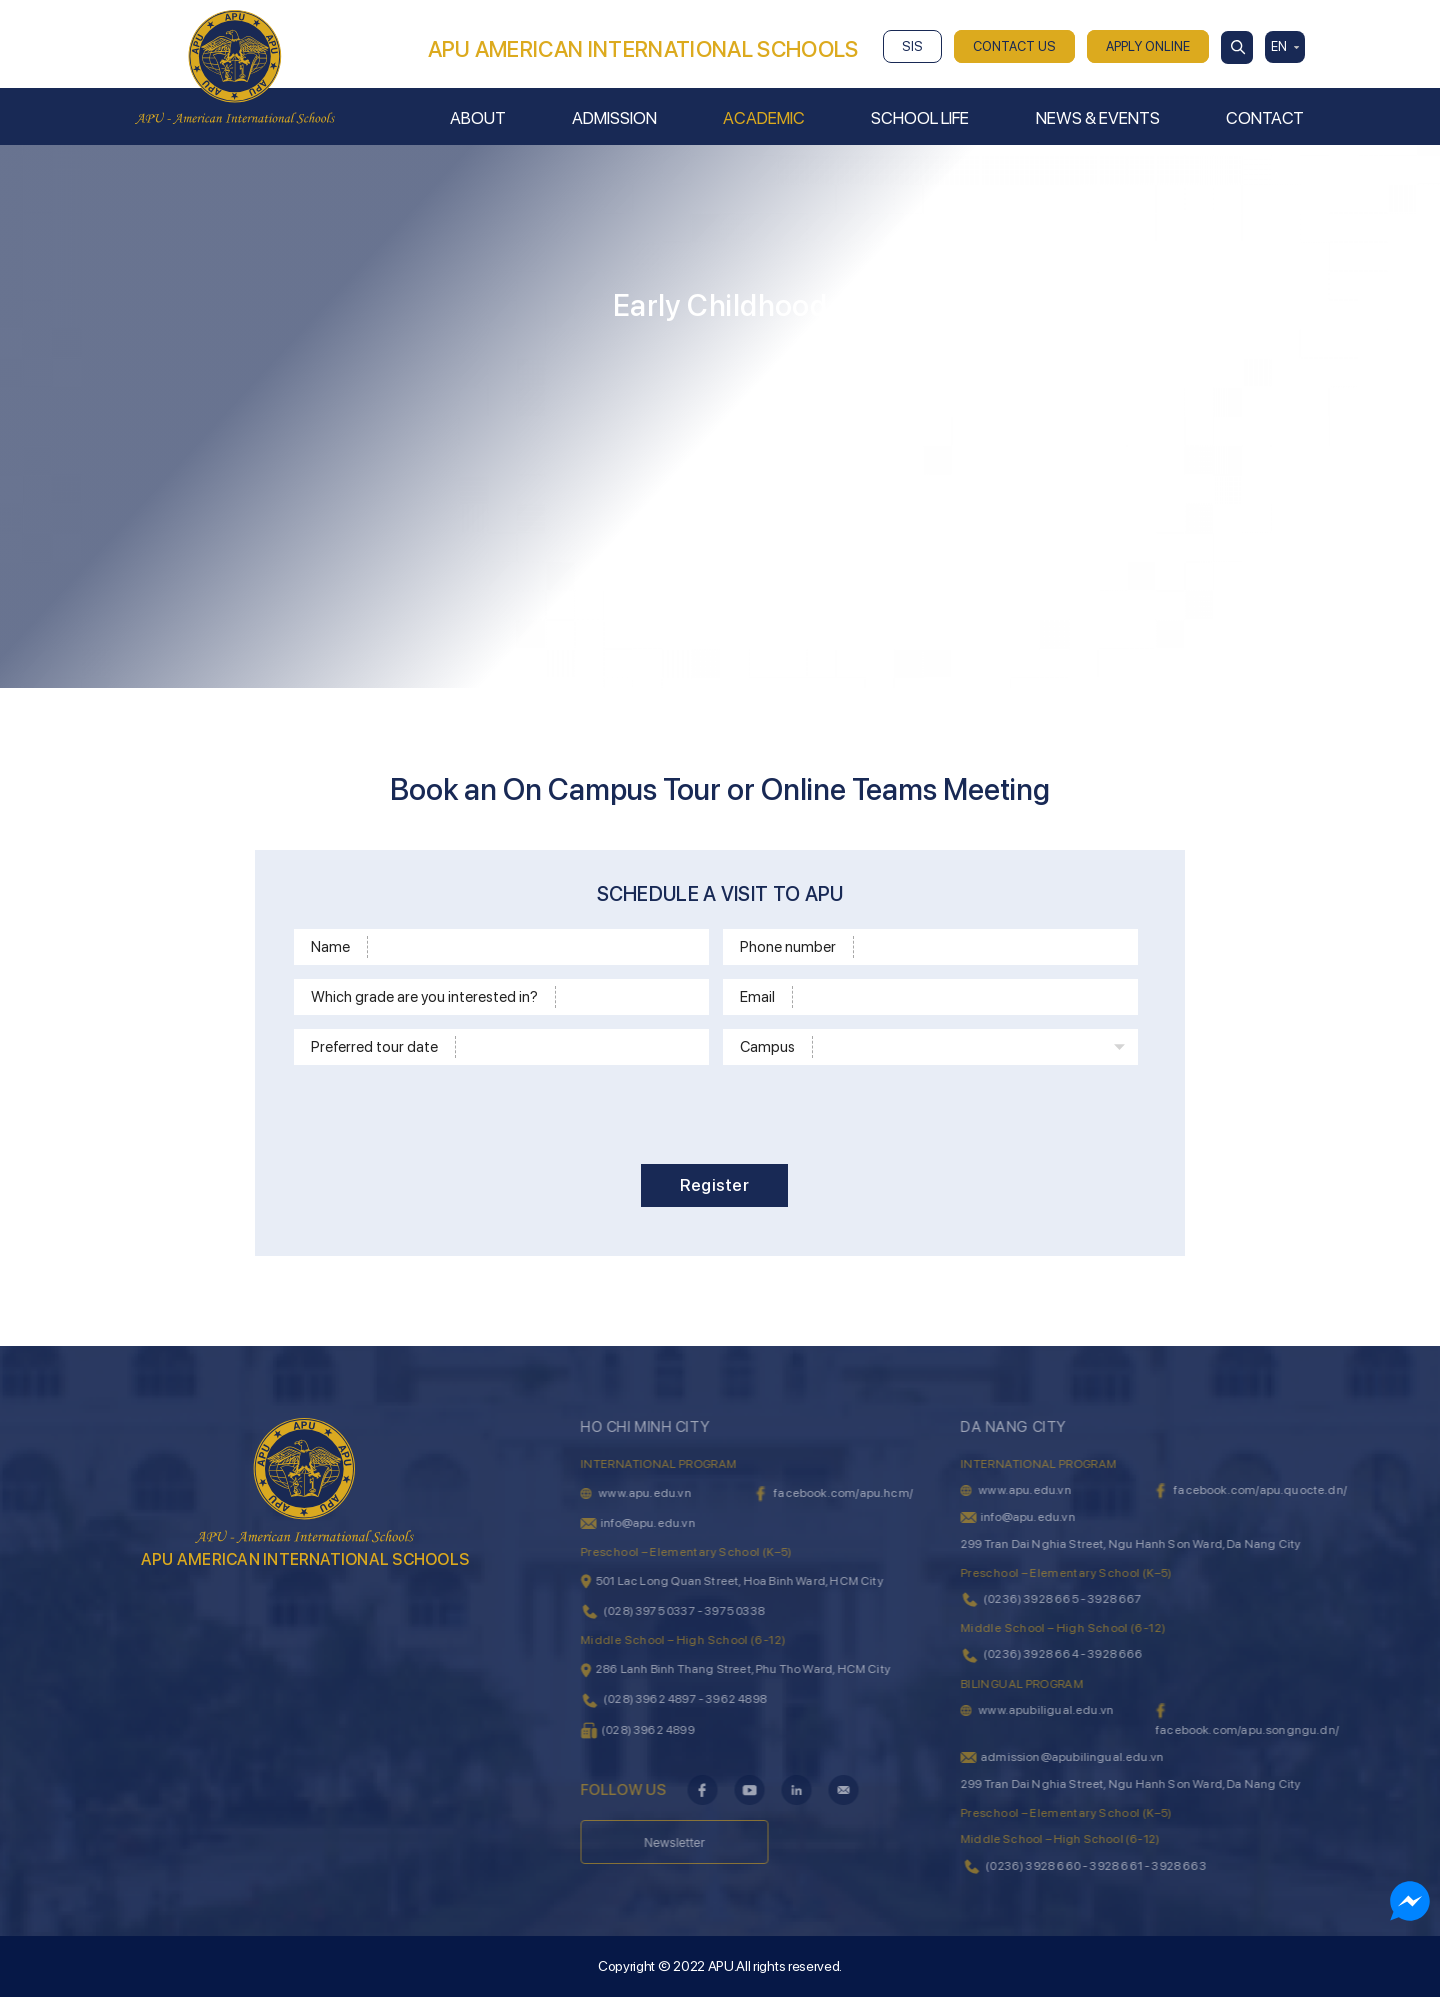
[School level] (629, 997)
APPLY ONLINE (1148, 46)
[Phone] (992, 947)
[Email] (962, 997)
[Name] (535, 947)
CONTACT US (1014, 46)
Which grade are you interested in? (424, 997)
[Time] (579, 1047)
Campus (767, 1047)
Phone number (788, 947)
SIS (912, 46)
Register (714, 1185)
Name (330, 947)
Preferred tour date (374, 1047)
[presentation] (729, 1111)
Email (757, 997)
